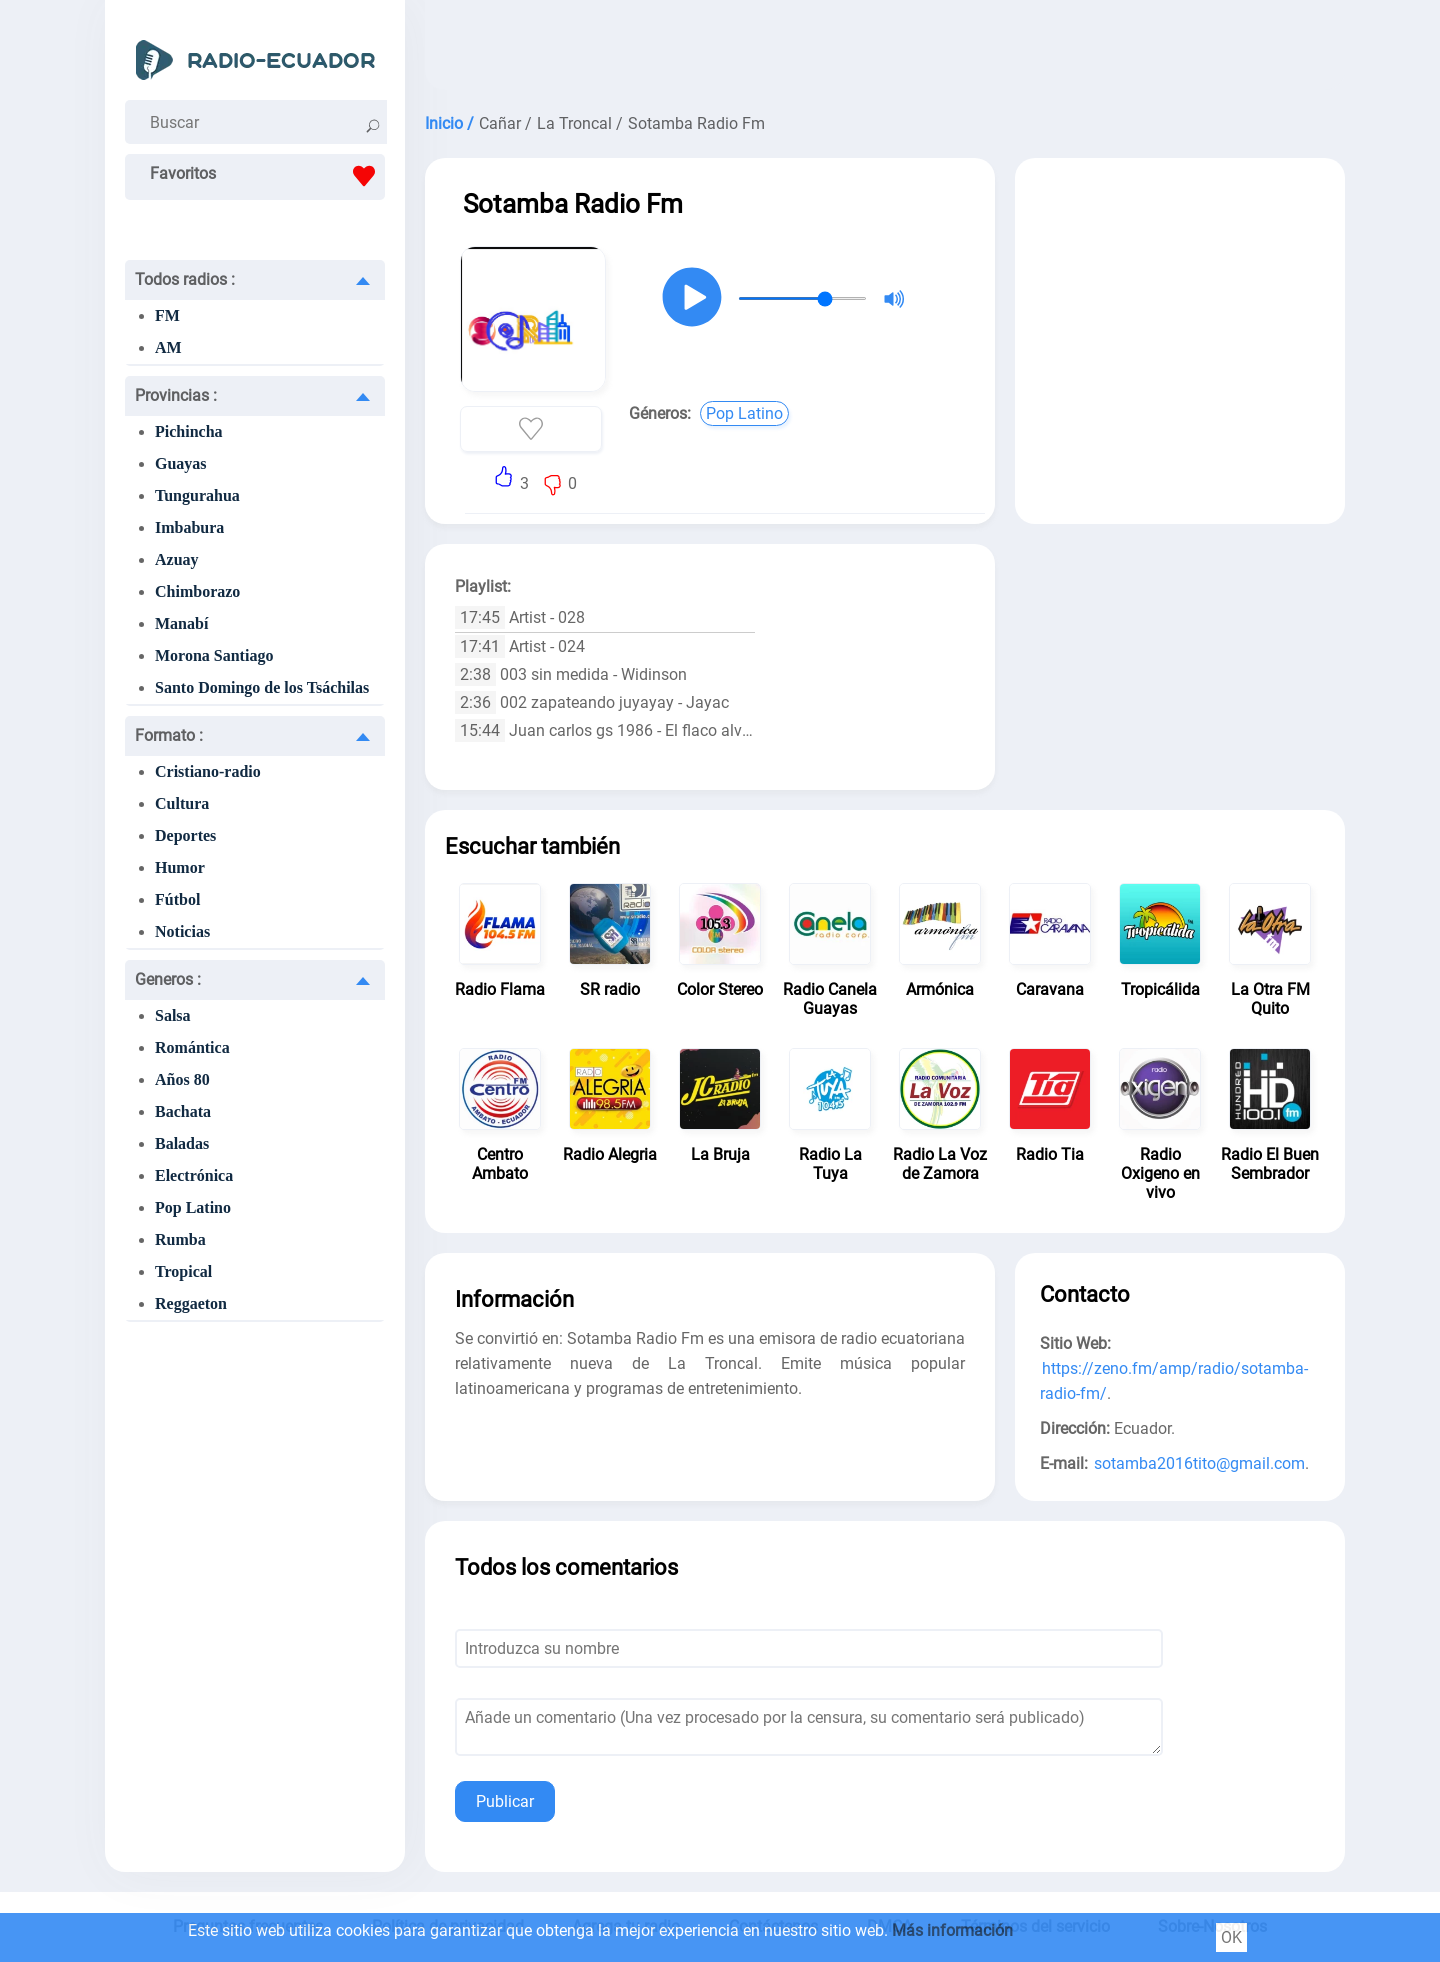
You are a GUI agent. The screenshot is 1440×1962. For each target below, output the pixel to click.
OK (1231, 1937)
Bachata (183, 1111)
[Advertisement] (885, 50)
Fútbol (177, 899)
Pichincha (189, 431)
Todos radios (185, 279)
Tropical (183, 1271)
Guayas (181, 463)
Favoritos (267, 176)
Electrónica (194, 1175)
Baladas (182, 1143)
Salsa (173, 1015)
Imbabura (189, 527)
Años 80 (182, 1079)
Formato (169, 735)
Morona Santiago (214, 655)
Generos (168, 979)
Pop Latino (193, 1207)
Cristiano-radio (208, 771)
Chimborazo (197, 591)
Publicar (505, 1801)
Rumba (180, 1239)
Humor (180, 867)
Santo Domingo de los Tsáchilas (262, 687)
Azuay (177, 559)
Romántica (192, 1047)
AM (168, 347)
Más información (952, 1930)
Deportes (185, 835)
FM (167, 315)
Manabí (181, 623)
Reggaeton (191, 1303)
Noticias (182, 931)
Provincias (176, 395)
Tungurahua (197, 495)
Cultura (182, 803)
